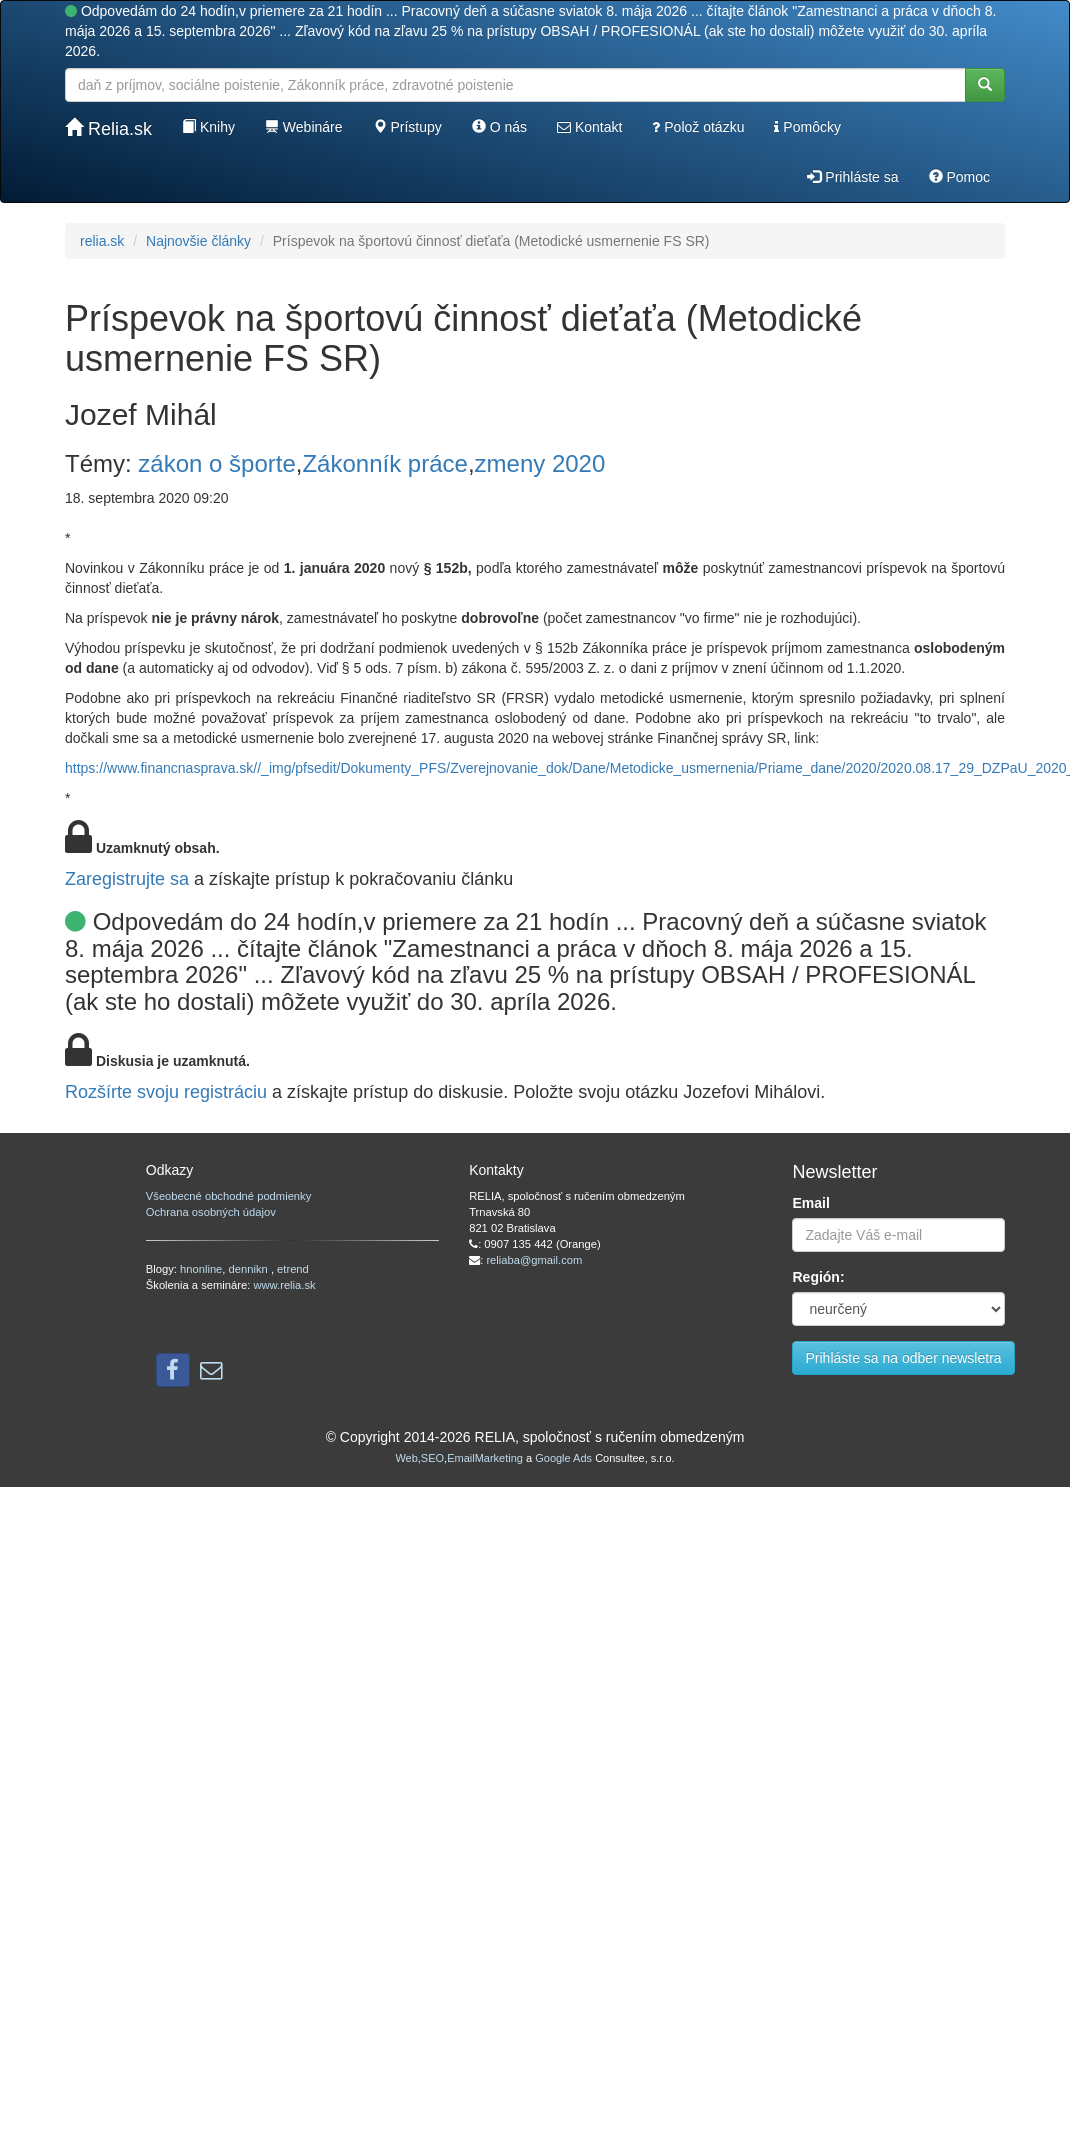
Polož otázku (698, 127)
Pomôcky (807, 127)
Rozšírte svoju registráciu (166, 1092)
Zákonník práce (384, 463)
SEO (432, 1458)
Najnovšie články (198, 241)
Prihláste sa (852, 177)
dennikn (250, 1269)
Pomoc (959, 177)
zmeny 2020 (540, 463)
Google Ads (563, 1458)
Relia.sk (108, 128)
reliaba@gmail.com (534, 1260)
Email (810, 1203)
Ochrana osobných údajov (211, 1212)
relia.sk (102, 241)
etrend (293, 1269)
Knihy (208, 127)
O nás (499, 127)
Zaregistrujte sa (127, 879)
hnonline (201, 1269)
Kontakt (589, 127)
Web (406, 1458)
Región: (818, 1277)
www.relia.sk (284, 1285)
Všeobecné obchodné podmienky (228, 1196)
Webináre (304, 127)
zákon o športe (216, 463)
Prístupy (407, 127)
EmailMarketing (485, 1458)
